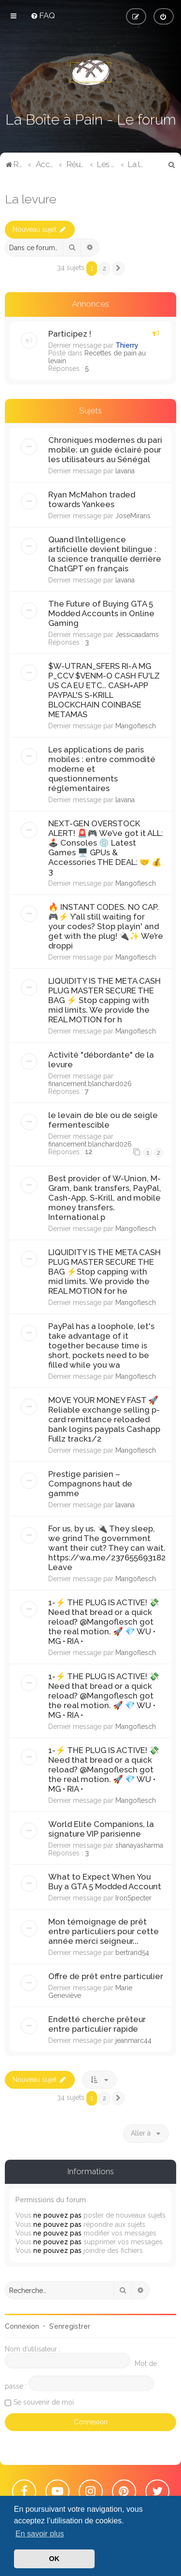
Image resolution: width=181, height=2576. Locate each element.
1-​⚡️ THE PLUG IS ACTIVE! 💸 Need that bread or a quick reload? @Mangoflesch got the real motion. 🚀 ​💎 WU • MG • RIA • (103, 1622)
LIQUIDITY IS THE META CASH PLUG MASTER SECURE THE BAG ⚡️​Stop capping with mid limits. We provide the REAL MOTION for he (104, 1271)
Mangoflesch (135, 726)
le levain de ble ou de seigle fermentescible (103, 1120)
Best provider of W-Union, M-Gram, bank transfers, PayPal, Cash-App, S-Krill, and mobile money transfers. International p (104, 1198)
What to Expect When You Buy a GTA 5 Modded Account (104, 1881)
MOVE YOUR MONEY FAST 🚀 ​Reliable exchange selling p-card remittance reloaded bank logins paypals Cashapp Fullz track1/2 (104, 1419)
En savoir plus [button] (39, 2534)
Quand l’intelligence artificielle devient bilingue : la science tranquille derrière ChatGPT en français (104, 554)
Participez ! (69, 334)
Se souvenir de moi (44, 2402)
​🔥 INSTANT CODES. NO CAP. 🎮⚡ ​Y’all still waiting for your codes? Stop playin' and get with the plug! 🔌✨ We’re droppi (105, 926)
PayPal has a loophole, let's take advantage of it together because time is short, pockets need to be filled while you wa (101, 1345)
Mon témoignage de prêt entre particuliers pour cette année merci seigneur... (103, 1931)
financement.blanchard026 (90, 1084)
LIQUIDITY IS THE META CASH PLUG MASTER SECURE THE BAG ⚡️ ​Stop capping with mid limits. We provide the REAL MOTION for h (104, 1000)
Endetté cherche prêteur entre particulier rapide (97, 2024)
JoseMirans (133, 516)
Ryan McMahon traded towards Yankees (91, 499)
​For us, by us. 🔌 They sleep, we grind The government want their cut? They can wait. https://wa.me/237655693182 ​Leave (107, 1548)
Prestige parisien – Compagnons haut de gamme (90, 1483)
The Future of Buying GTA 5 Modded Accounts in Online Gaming (101, 613)
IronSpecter (133, 1898)
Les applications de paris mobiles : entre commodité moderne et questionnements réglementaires (101, 769)
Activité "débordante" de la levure (101, 1059)
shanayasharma (139, 1845)
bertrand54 (132, 1952)
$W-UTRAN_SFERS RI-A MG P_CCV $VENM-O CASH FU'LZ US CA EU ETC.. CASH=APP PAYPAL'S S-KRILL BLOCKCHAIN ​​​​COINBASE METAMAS (104, 690)
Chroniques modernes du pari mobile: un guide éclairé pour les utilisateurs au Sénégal (105, 449)
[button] (118, 268)
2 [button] (104, 268)
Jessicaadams (137, 634)
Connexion (22, 2326)
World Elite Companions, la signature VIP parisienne (101, 1829)
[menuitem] (42, 15)
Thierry (127, 345)
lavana (125, 471)
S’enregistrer (69, 2326)
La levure (30, 199)
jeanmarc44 (133, 2040)
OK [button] (54, 2558)
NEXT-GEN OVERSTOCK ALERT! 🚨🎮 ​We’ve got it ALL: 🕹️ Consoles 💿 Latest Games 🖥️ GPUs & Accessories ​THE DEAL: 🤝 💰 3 (105, 848)
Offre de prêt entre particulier (105, 1976)
